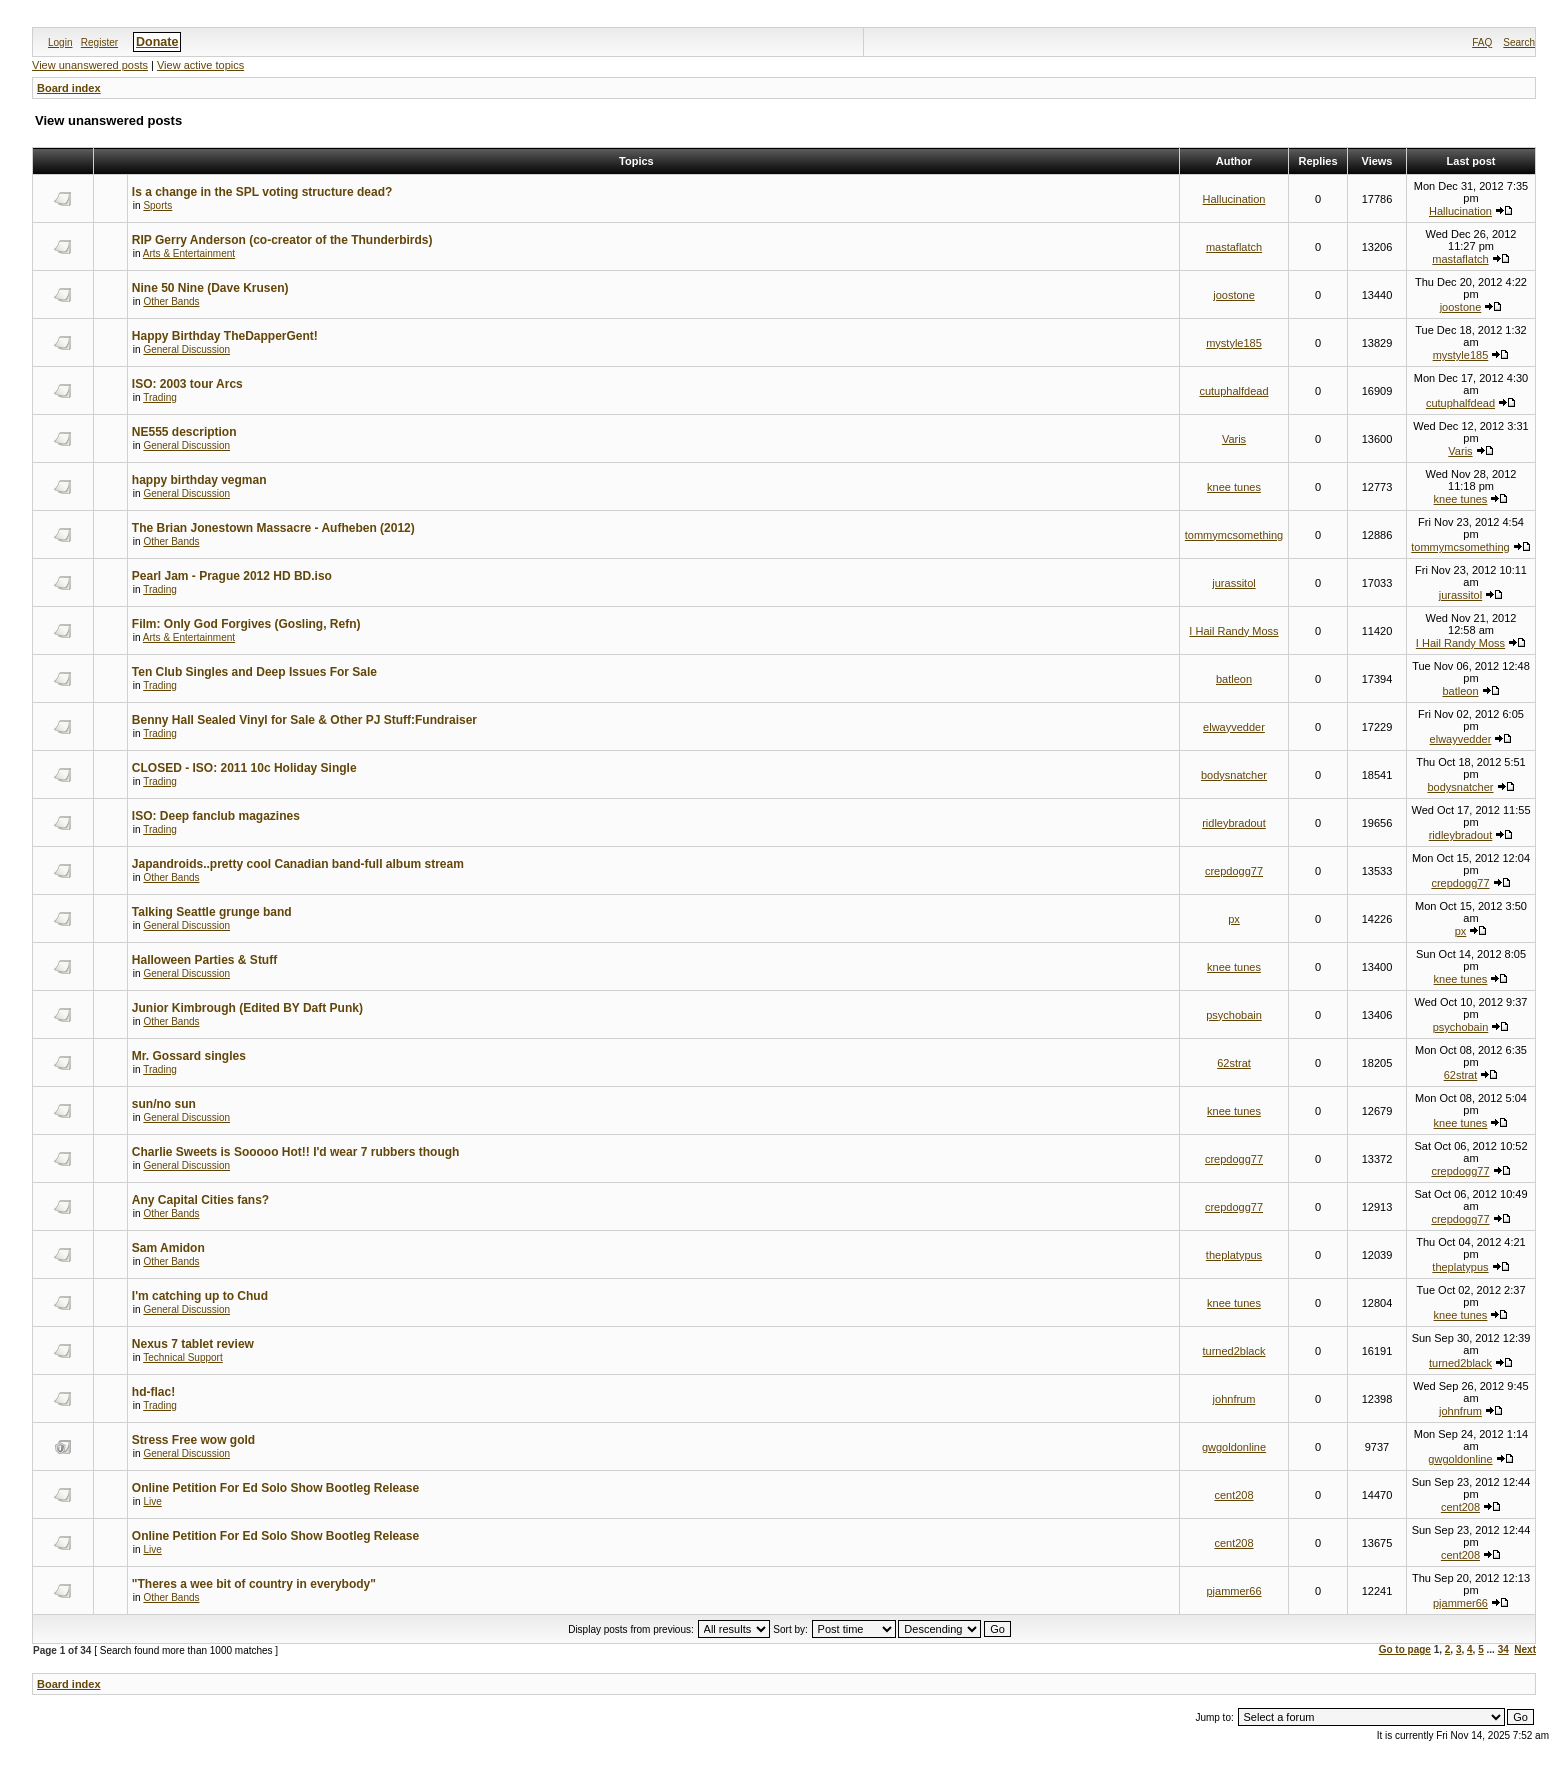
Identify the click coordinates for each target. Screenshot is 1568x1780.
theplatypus (1234, 1255)
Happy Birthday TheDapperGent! (225, 336)
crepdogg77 (1234, 871)
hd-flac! (153, 1392)
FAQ (1482, 42)
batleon (1234, 679)
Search (1519, 42)
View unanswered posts (90, 65)
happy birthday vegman (199, 480)
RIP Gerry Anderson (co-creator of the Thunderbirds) (282, 240)
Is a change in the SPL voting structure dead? (262, 192)
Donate (157, 42)
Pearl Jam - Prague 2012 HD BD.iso (232, 576)
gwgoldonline (1234, 1447)
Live (152, 1501)
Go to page (1405, 1649)
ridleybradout (1234, 823)
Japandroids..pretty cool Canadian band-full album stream (298, 864)
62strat (1234, 1063)
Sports (157, 205)
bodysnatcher (1234, 775)
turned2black (1234, 1351)
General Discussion (186, 349)
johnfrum (1234, 1399)
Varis (1234, 439)
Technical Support (183, 1357)
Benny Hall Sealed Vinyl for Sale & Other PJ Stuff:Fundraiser (304, 720)
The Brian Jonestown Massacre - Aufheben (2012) (273, 528)
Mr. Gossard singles (189, 1056)
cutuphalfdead (1233, 391)
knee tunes (1234, 487)
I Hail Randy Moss (1233, 631)
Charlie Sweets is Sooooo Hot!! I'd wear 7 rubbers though (296, 1152)
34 (1503, 1649)
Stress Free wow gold (193, 1440)
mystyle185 (1234, 343)
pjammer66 (1233, 1591)
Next (1525, 1649)
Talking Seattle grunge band (212, 912)
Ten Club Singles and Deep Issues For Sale (254, 672)
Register (99, 42)
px (1234, 919)
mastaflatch (1234, 247)
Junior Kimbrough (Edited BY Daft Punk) (247, 1008)
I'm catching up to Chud (200, 1296)
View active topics (200, 65)
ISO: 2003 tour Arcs (187, 384)
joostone (1234, 295)
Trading (160, 397)
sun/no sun (164, 1104)
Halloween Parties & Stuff (204, 960)
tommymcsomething (1234, 535)
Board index (69, 88)
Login (60, 42)
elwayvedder (1234, 727)
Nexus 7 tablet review (193, 1344)
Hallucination (1234, 199)
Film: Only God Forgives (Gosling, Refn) (246, 624)
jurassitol (1233, 583)
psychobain (1234, 1015)
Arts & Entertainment (189, 253)
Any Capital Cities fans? (200, 1200)
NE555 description (184, 432)
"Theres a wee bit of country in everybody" (254, 1584)
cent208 (1233, 1495)
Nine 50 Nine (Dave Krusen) (210, 288)
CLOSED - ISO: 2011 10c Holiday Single (244, 768)
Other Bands (171, 301)
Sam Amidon (168, 1248)
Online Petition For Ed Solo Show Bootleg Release (275, 1488)
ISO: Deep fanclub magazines (216, 816)
